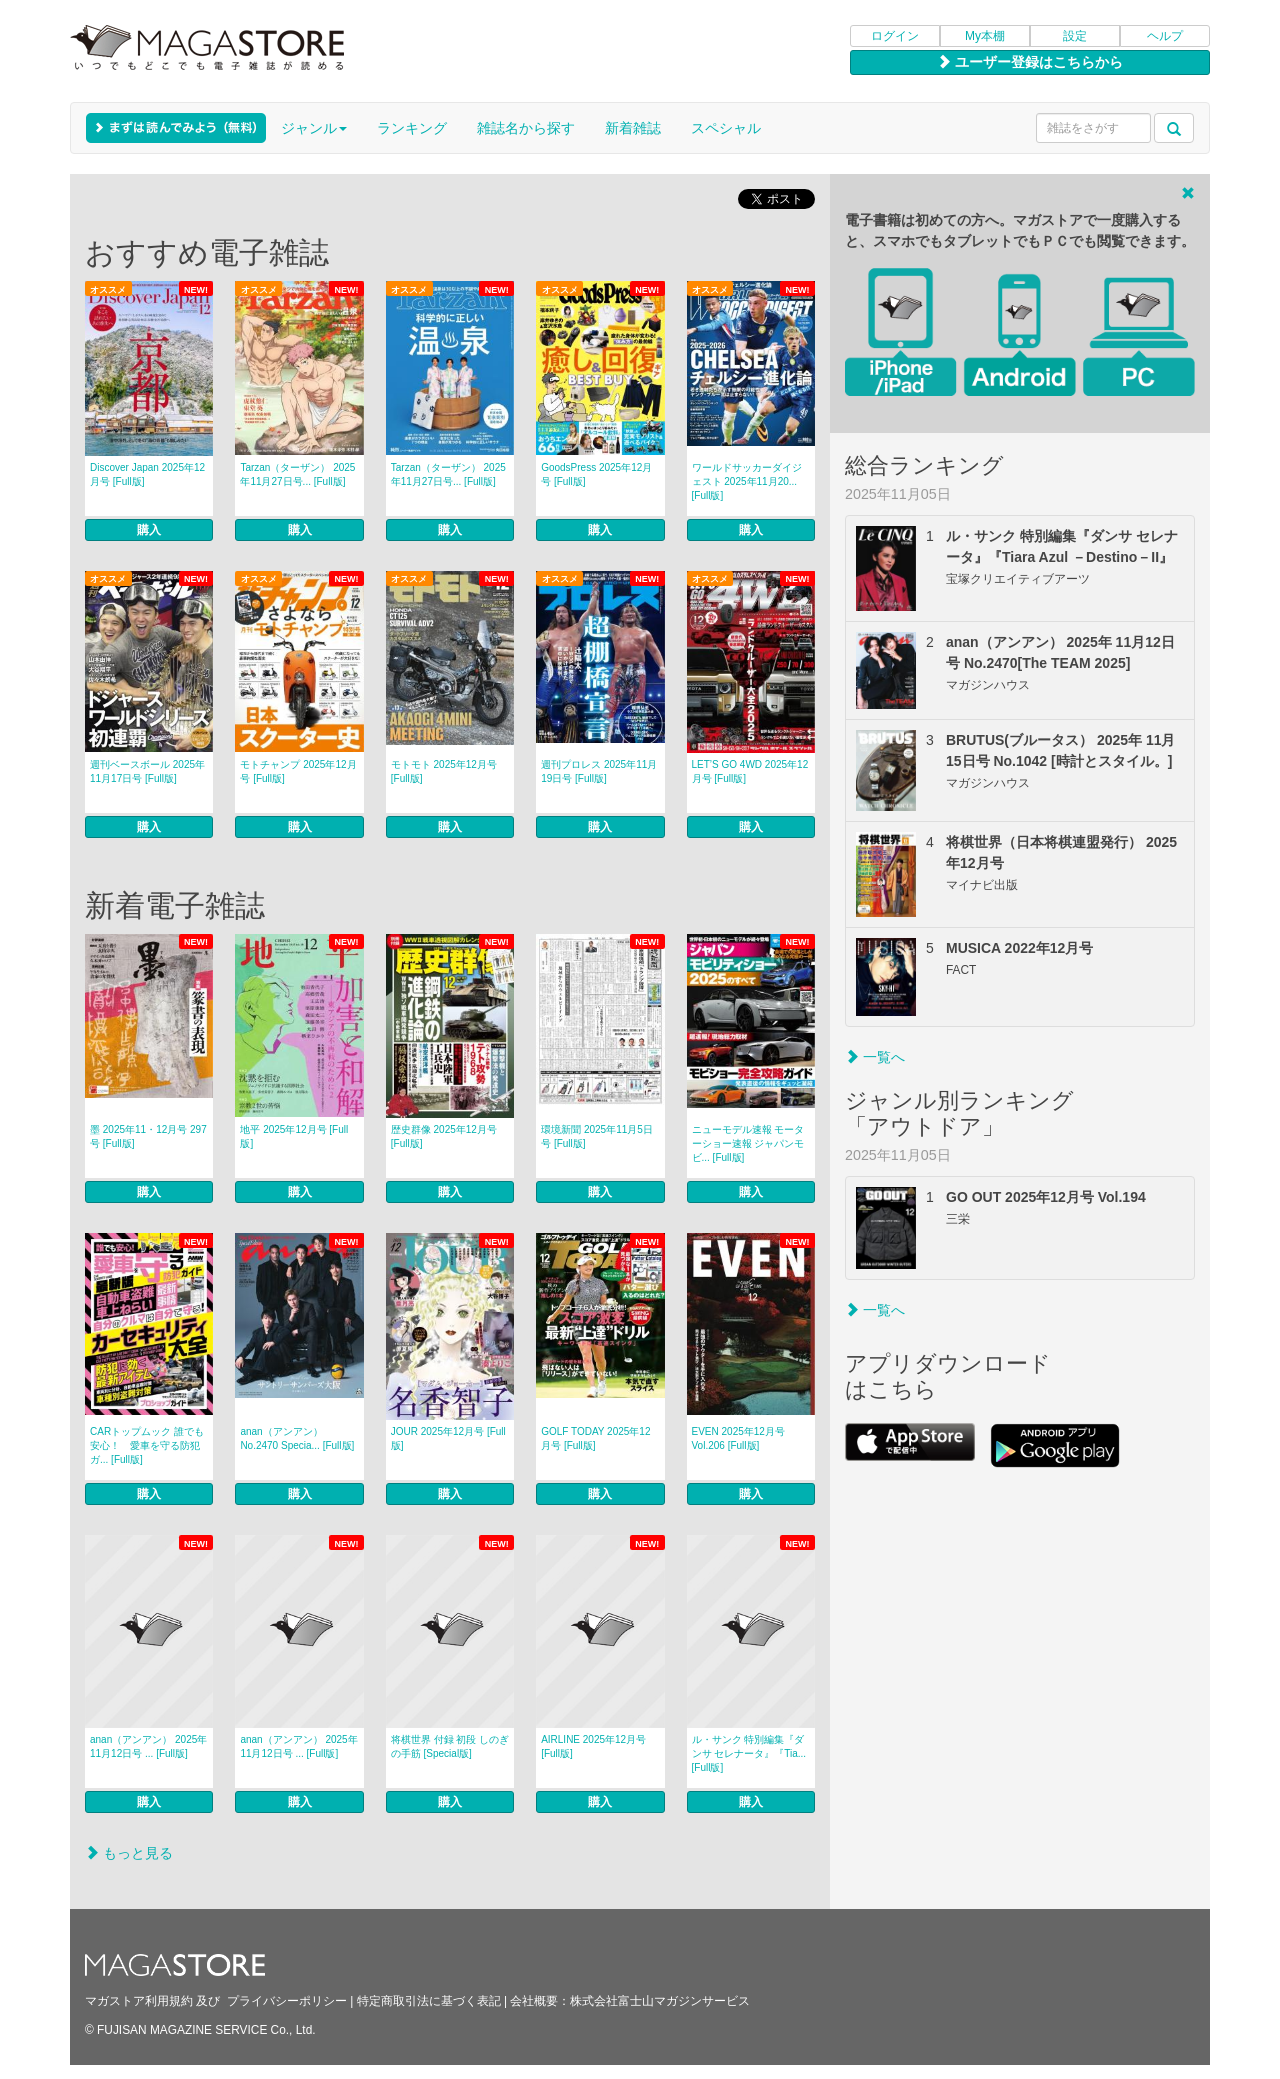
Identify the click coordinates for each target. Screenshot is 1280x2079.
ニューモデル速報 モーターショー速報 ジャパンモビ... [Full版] (748, 1143)
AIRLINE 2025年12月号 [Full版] (593, 1746)
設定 (1075, 36)
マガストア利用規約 (139, 2001)
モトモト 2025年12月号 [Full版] (444, 771)
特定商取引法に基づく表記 (429, 2001)
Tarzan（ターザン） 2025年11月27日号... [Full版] (297, 474)
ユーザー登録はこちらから (1030, 62)
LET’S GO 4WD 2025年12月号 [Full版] (750, 771)
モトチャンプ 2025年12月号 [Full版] (298, 771)
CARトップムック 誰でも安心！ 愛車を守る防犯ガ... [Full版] (147, 1445)
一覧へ (875, 1057)
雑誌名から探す (526, 128)
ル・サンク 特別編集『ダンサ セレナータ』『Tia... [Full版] (749, 1753)
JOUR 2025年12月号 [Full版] (448, 1438)
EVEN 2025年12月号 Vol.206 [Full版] (738, 1438)
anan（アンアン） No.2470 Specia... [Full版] (297, 1438)
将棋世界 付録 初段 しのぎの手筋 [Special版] (450, 1746)
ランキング (412, 128)
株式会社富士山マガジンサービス (660, 2001)
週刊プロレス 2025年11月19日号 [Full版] (599, 771)
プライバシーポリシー (287, 2001)
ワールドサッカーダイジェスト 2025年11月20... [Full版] (747, 481)
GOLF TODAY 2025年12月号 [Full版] (595, 1438)
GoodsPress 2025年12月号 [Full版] (596, 474)
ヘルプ (1165, 36)
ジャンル (314, 128)
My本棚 (985, 36)
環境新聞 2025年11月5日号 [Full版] (597, 1136)
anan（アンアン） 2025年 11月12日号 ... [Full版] (148, 1746)
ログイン (895, 36)
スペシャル (726, 128)
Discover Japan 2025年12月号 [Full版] (147, 474)
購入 (149, 530)
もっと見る (129, 1853)
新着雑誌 (633, 128)
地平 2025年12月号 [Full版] (294, 1136)
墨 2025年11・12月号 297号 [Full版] (148, 1136)
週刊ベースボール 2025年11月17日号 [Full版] (147, 771)
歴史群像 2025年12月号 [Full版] (444, 1136)
